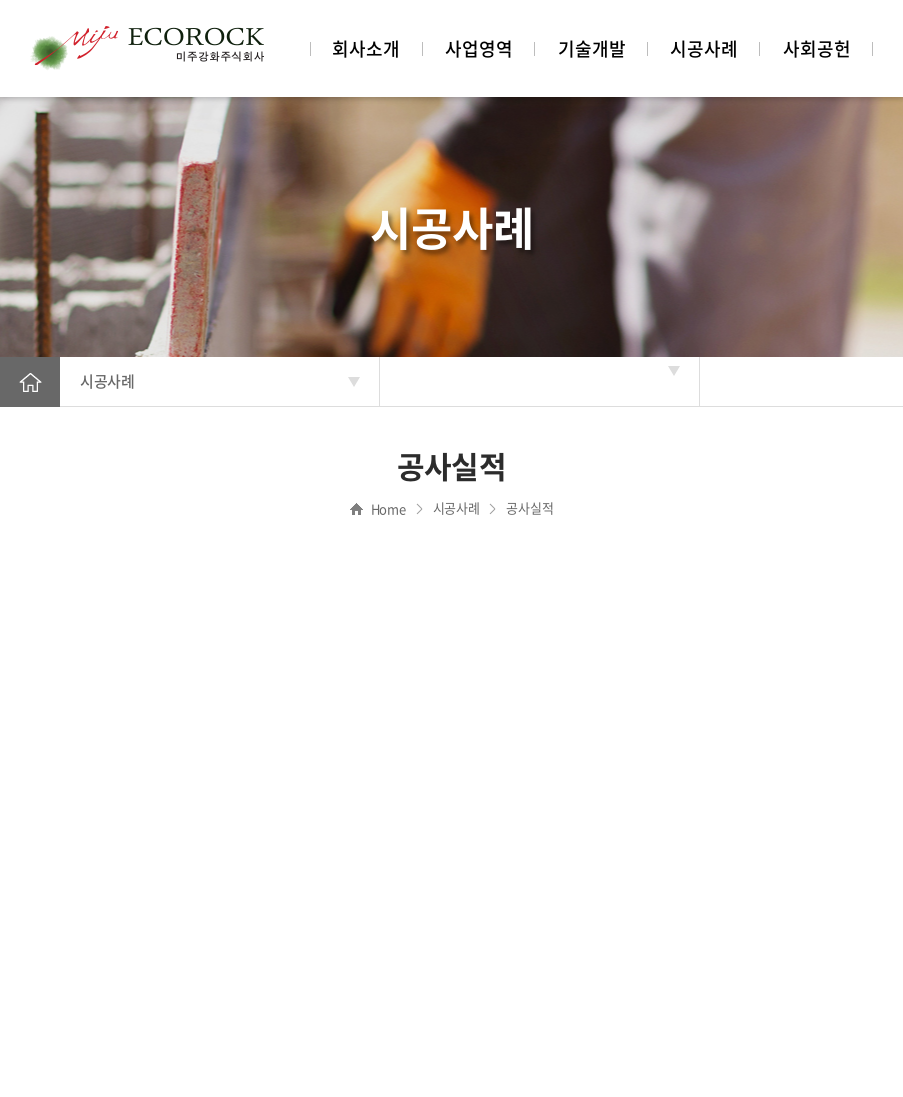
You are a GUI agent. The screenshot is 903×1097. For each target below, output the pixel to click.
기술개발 (592, 48)
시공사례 (704, 48)
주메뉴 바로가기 (0, 0)
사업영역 (479, 48)
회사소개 (366, 48)
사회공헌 (817, 48)
